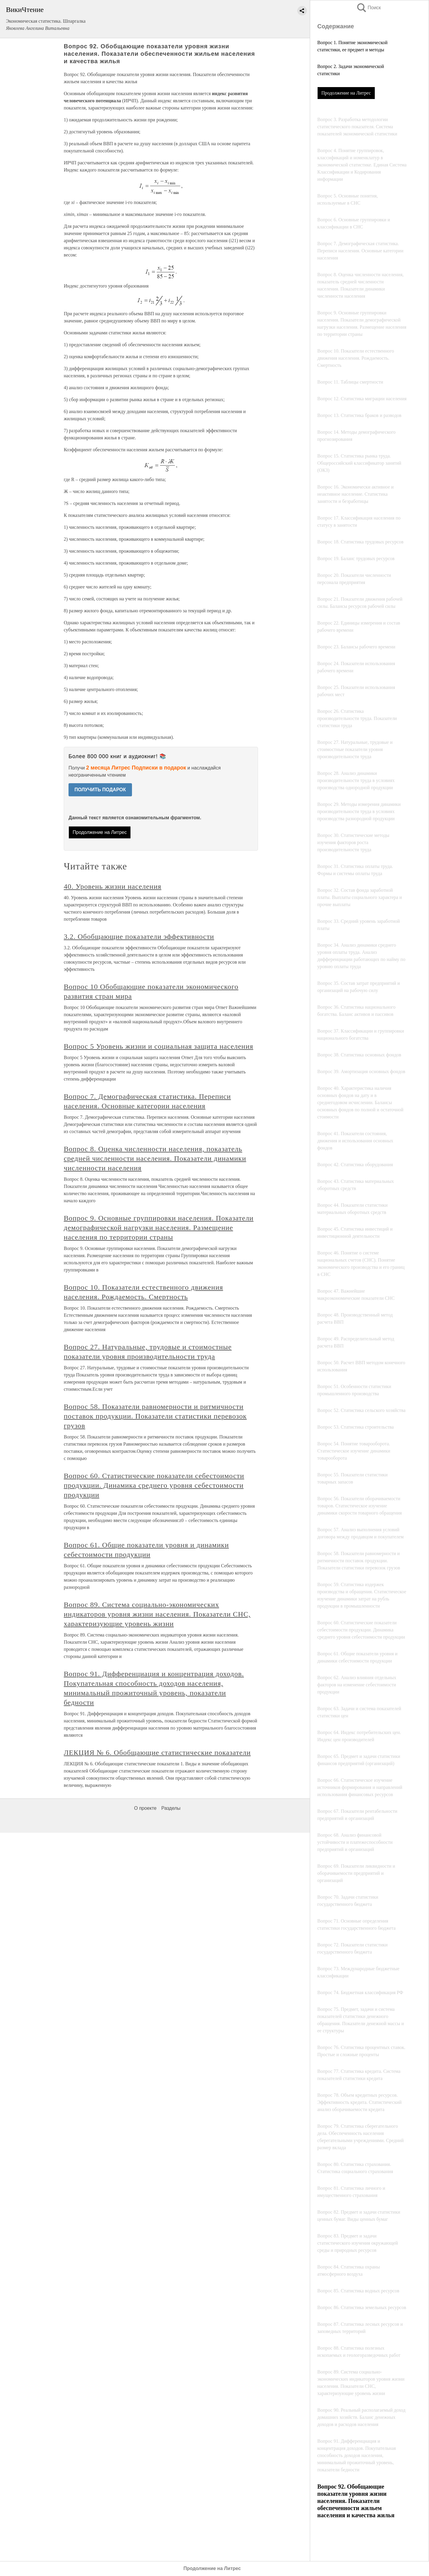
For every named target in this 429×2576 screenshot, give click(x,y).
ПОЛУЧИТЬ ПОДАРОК (100, 789)
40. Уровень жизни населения (112, 886)
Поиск (368, 7)
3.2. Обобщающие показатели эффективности (139, 936)
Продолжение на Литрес (346, 92)
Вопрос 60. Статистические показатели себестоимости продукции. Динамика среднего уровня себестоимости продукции (154, 1485)
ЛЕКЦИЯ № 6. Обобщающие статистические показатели (157, 1752)
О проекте (145, 1808)
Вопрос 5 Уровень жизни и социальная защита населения (158, 1046)
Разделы (170, 1808)
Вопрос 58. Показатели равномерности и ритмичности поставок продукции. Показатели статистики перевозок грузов (155, 1416)
